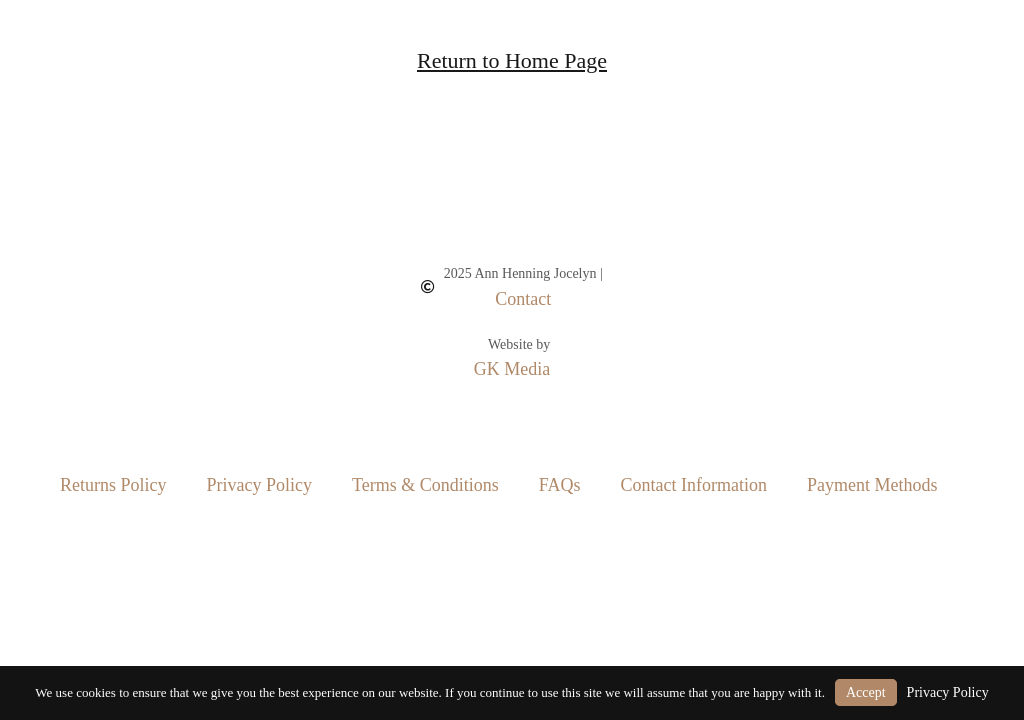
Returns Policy (113, 485)
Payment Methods (872, 485)
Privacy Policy (260, 485)
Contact (523, 299)
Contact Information (693, 485)
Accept (866, 692)
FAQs (560, 485)
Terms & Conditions (425, 485)
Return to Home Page (512, 60)
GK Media (512, 369)
